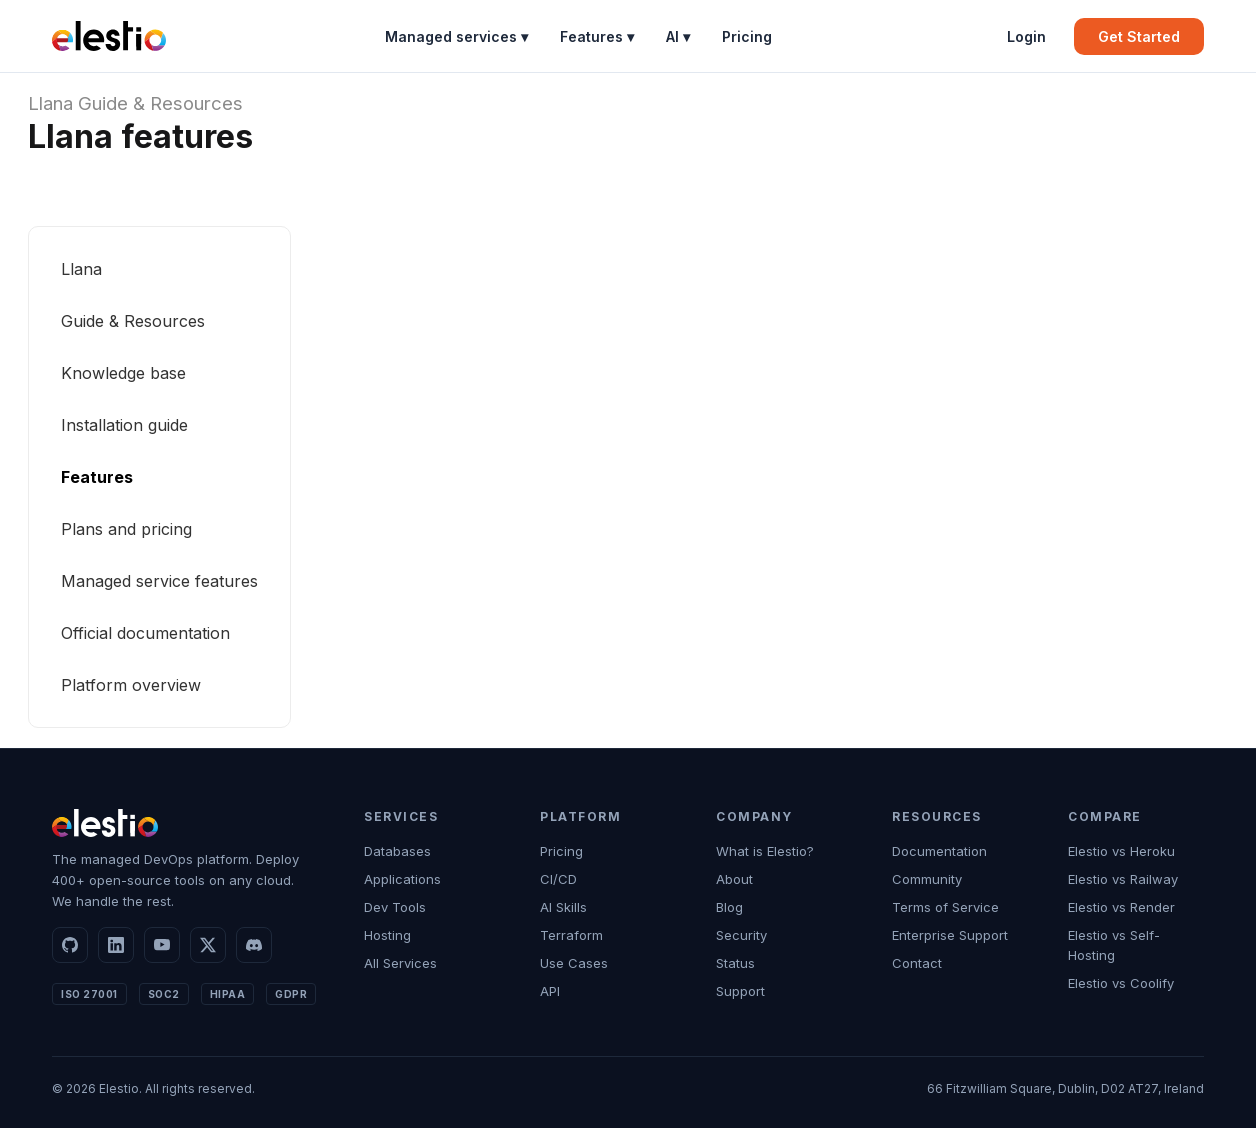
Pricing (747, 36)
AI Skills (563, 907)
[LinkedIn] (116, 945)
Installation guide (124, 425)
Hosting (387, 935)
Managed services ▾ (456, 36)
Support (740, 991)
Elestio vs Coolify (1121, 983)
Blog (729, 907)
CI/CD (558, 879)
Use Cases (574, 963)
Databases (397, 851)
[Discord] (254, 945)
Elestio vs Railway (1123, 879)
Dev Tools (395, 907)
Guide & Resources (160, 103)
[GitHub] (70, 945)
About (734, 879)
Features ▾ (597, 36)
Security (741, 935)
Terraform (571, 935)
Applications (402, 879)
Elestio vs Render (1121, 907)
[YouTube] (162, 945)
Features (97, 477)
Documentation (939, 851)
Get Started (1139, 36)
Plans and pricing (126, 529)
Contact (917, 963)
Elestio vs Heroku (1121, 851)
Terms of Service (945, 907)
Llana (50, 103)
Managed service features (159, 581)
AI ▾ (678, 36)
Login (1026, 36)
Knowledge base (123, 373)
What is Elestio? (765, 851)
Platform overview (131, 685)
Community (927, 879)
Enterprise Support (950, 935)
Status (735, 963)
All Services (400, 963)
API (550, 991)
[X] (208, 945)
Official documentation (145, 633)
